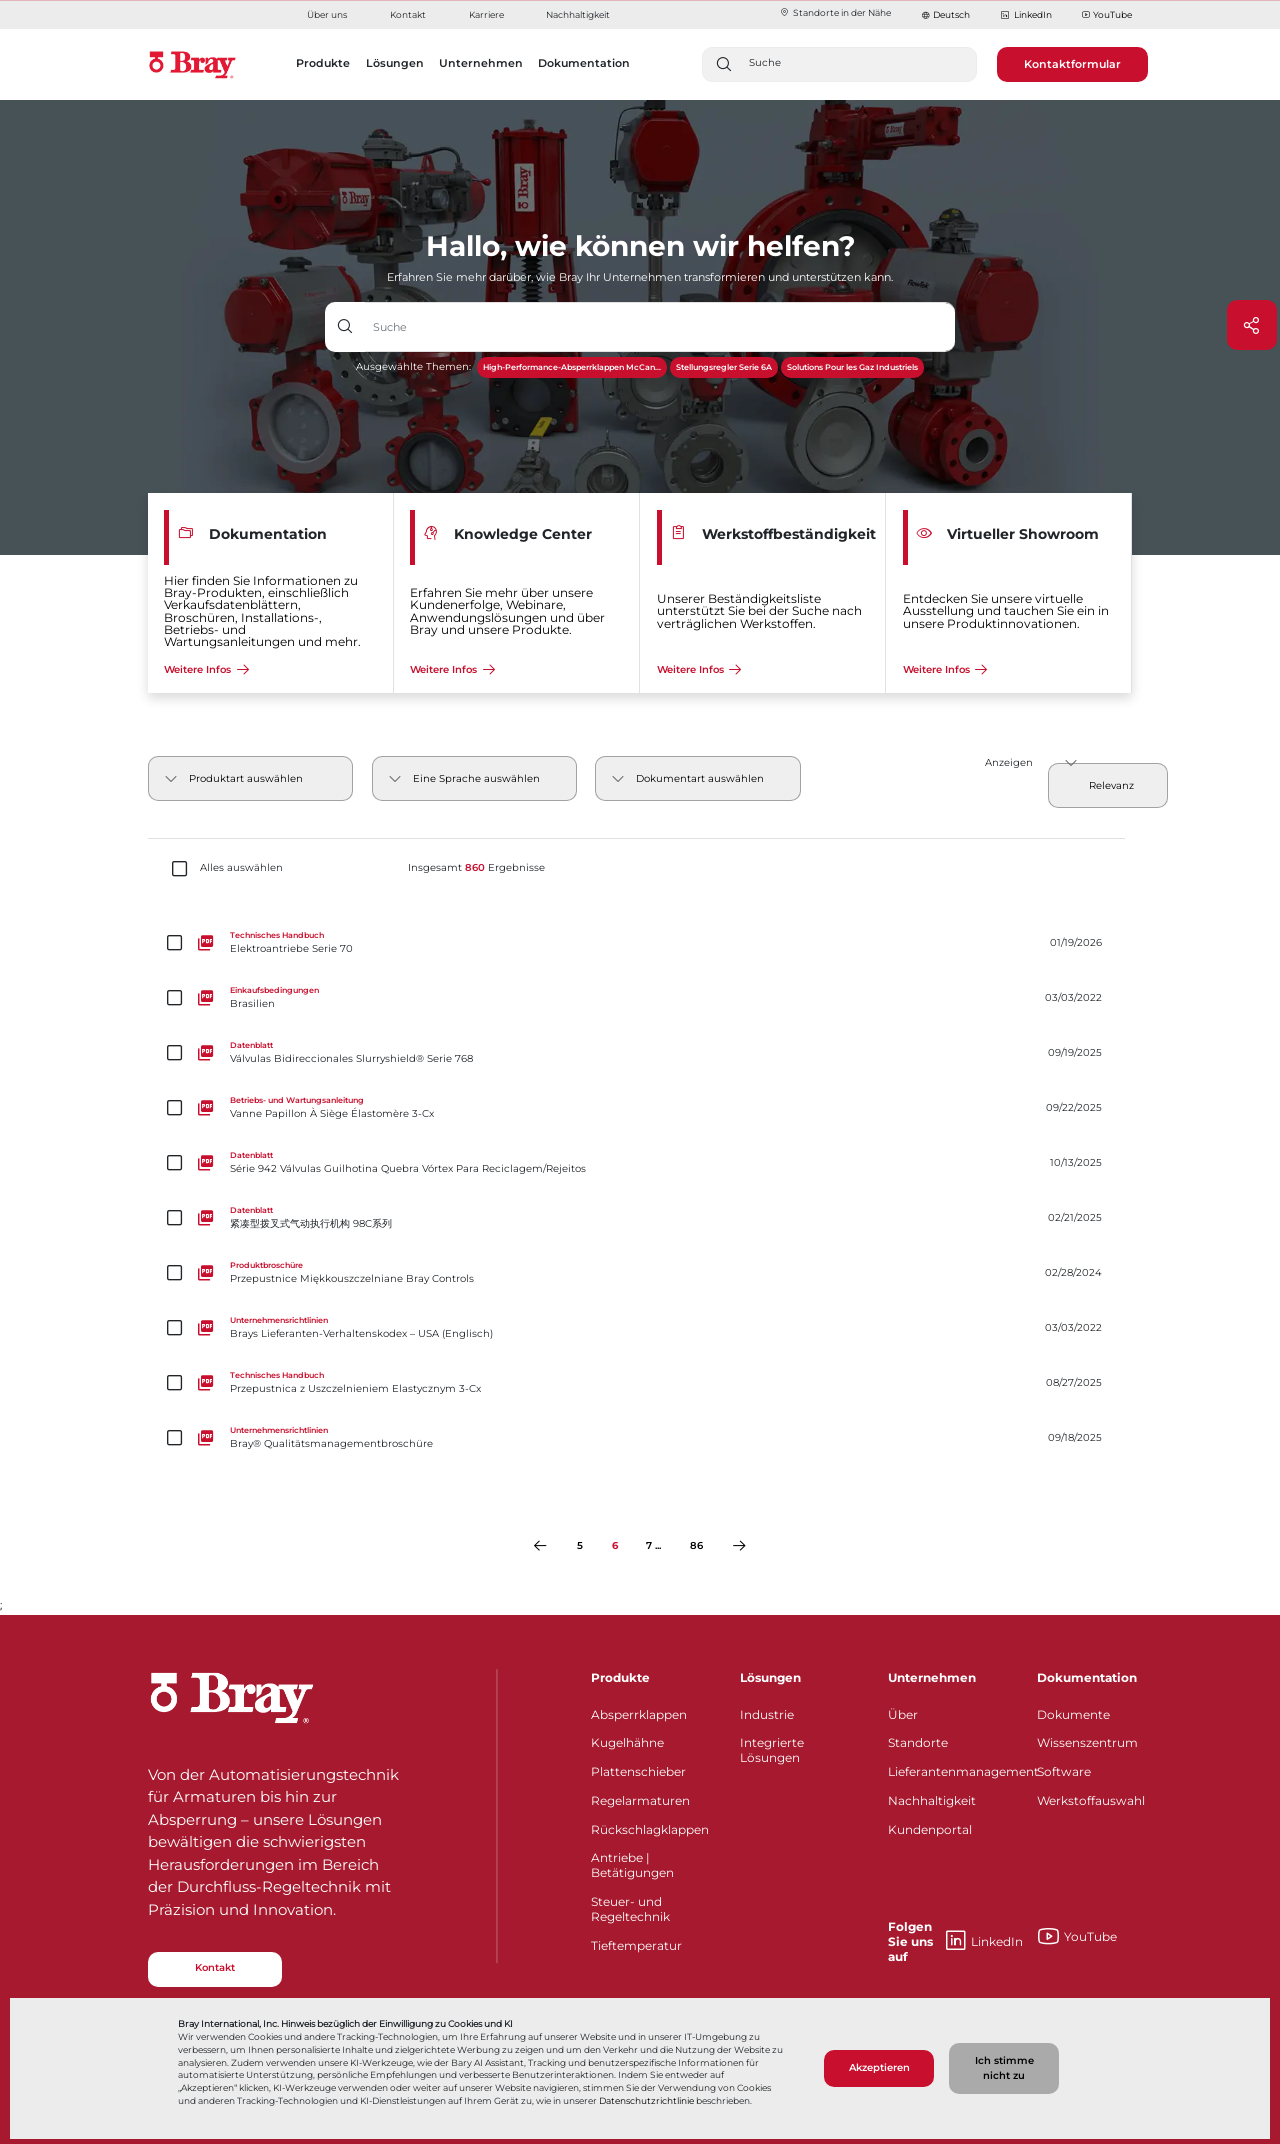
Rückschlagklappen (650, 1829)
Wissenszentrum (1087, 1742)
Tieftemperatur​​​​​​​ (636, 1945)
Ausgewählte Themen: (413, 366)
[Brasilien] (640, 997)
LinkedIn (1025, 15)
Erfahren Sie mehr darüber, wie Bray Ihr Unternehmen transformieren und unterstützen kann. (640, 277)
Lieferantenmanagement (950, 1771)
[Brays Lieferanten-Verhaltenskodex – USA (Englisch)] (640, 1327)
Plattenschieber (638, 1771)
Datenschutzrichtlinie (646, 2101)
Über (903, 1714)
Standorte (918, 1742)
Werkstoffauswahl (1091, 1800)
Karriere (486, 14)
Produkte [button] (323, 63)
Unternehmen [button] (481, 63)
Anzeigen (1009, 762)
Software (1064, 1771)
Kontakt (408, 14)
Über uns (327, 14)
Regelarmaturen (640, 1800)
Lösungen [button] (395, 63)
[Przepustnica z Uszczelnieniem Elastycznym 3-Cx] (640, 1382)
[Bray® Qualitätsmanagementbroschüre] (640, 1437)
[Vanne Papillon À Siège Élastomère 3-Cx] (640, 1107)
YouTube (1107, 15)
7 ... (653, 1545)
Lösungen (770, 1677)
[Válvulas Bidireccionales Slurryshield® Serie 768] (640, 1052)
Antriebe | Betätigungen (632, 1865)
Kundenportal (930, 1829)
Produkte (620, 1677)
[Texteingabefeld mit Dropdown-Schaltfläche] (660, 327)
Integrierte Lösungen (772, 1750)
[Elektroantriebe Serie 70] (640, 942)
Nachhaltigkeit (578, 14)
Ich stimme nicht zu (1004, 2067)
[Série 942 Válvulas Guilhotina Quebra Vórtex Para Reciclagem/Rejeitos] (640, 1162)
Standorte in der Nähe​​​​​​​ (835, 12)
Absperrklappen (639, 1714)
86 (696, 1545)
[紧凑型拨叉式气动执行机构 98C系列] (640, 1217)
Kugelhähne (627, 1742)
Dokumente (1073, 1714)
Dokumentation (1087, 1677)
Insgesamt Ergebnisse (476, 868)
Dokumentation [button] (584, 63)
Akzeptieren (879, 2067)
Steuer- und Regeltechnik (630, 1909)
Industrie (767, 1714)
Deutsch (951, 14)
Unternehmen (932, 1677)
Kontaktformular (1072, 64)
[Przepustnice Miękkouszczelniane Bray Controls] (640, 1272)
